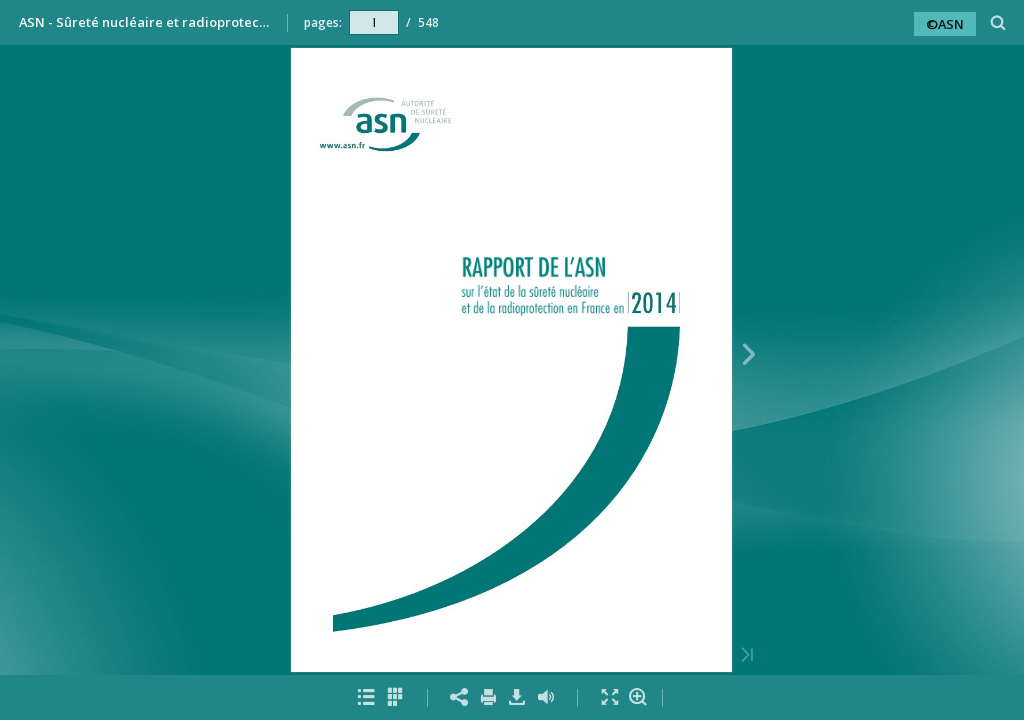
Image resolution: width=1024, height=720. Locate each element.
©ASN (945, 24)
